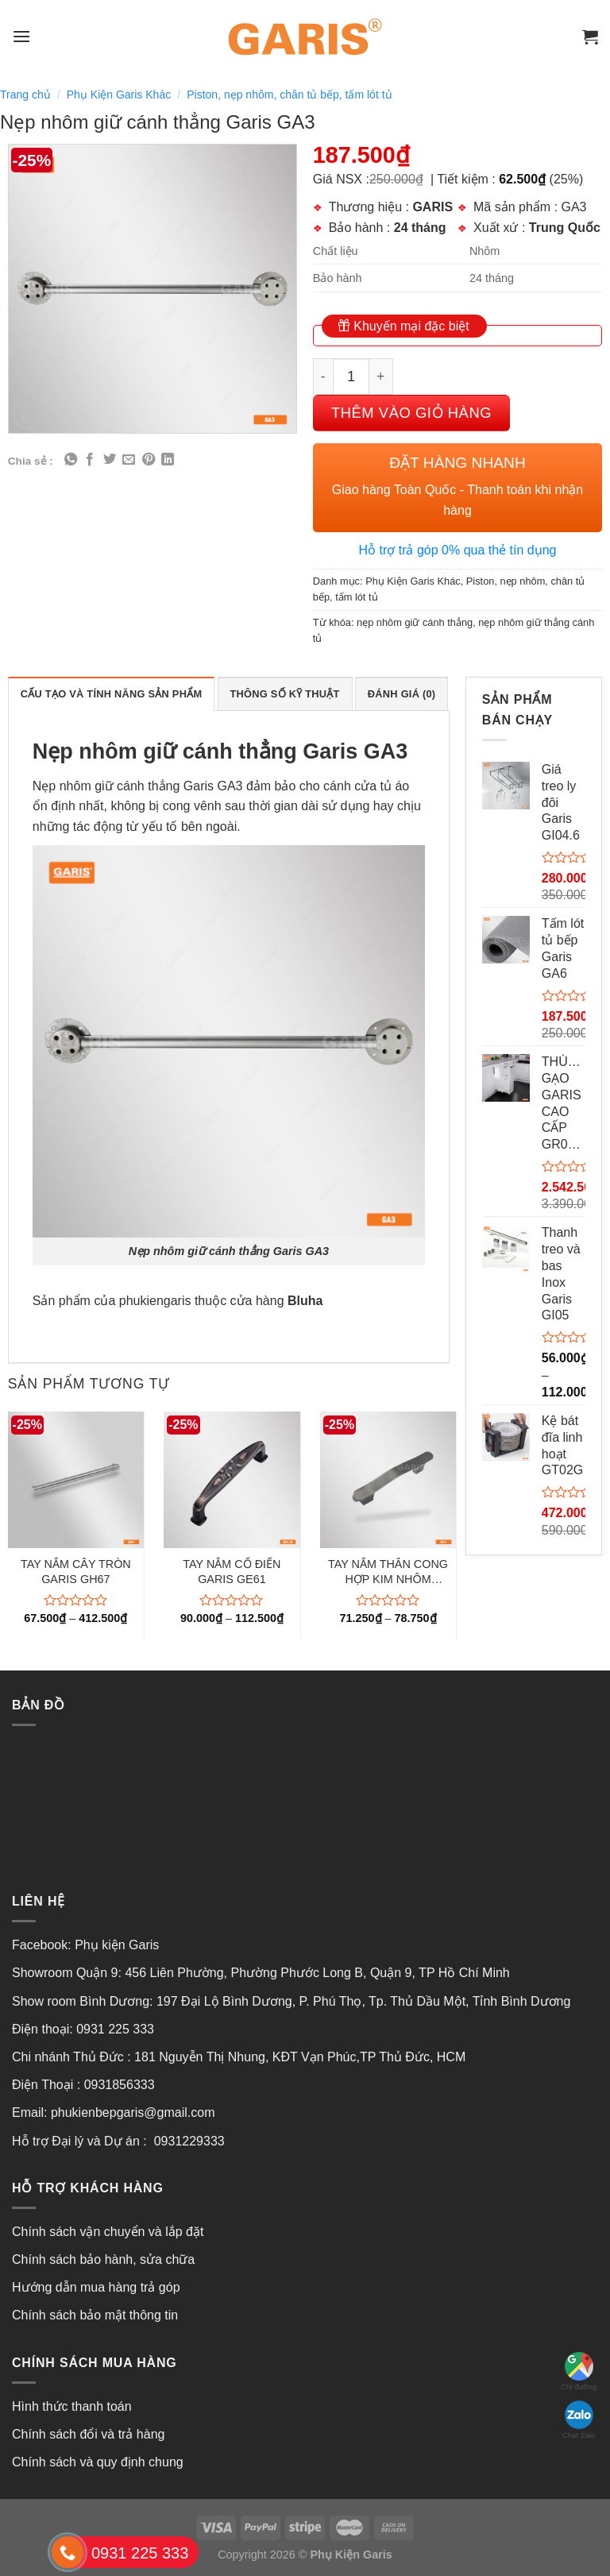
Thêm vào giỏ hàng (411, 412)
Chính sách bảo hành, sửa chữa (103, 2259)
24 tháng (420, 227)
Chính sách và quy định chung (97, 2462)
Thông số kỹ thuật (285, 694)
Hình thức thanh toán (72, 2406)
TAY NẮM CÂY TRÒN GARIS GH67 (76, 1571)
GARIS (432, 207)
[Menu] (21, 36)
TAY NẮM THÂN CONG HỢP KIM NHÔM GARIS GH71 (388, 1572)
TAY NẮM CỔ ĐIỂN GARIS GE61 (231, 1571)
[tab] (111, 693)
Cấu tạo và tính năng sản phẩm (112, 694)
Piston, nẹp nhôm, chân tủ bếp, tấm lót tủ (289, 94)
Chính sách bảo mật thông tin (95, 2315)
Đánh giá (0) (402, 694)
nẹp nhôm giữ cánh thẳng (415, 622)
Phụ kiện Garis (119, 1945)
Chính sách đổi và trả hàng (88, 2434)
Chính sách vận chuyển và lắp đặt (107, 2231)
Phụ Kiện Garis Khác (119, 94)
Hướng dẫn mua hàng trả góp (96, 2287)
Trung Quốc (564, 227)
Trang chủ (25, 94)
